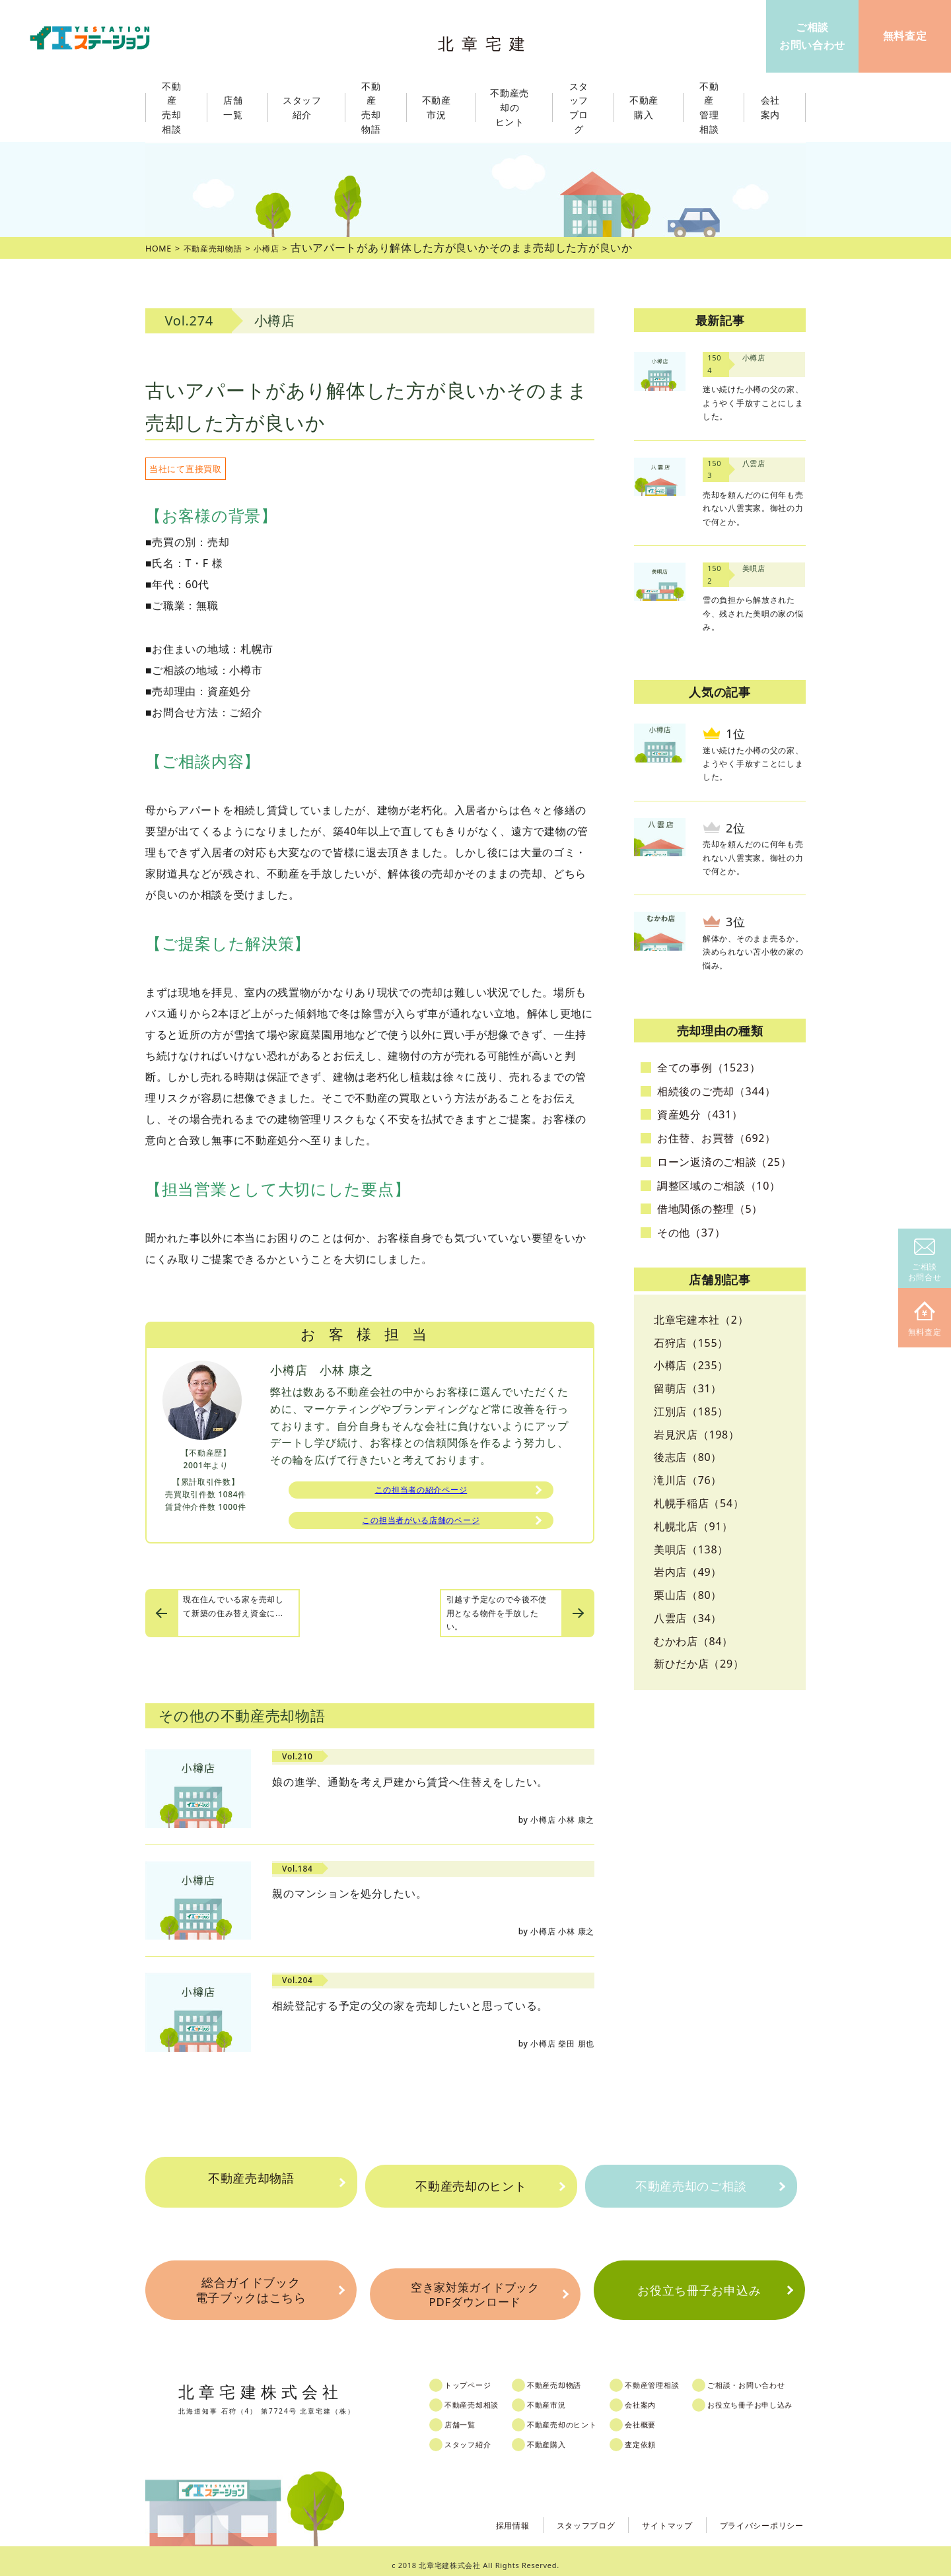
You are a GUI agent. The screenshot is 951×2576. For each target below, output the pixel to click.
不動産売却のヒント (470, 2186)
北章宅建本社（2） (701, 1319)
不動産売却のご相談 (690, 2186)
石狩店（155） (691, 1343)
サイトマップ (650, 2515)
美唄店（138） (691, 1549)
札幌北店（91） (693, 1526)
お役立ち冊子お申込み (699, 2288)
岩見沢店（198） (697, 1434)
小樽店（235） (691, 1365)
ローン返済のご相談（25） (724, 1162)
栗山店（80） (688, 1595)
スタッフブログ (560, 2515)
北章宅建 (488, 40)
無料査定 (925, 1319)
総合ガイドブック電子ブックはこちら (250, 2288)
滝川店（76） (688, 1480)
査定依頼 (661, 2436)
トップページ (479, 2377)
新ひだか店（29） (699, 1663)
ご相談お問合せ (925, 1260)
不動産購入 (561, 2436)
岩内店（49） (688, 1572)
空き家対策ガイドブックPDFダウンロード (475, 2289)
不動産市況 (441, 107)
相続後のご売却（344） (716, 1091)
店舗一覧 (470, 2416)
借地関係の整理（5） (710, 1209)
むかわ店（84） (693, 1641)
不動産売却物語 (251, 2186)
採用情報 (479, 2515)
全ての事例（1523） (708, 1067)
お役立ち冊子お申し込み (779, 2396)
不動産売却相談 (484, 2396)
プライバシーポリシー (755, 2515)
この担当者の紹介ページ (421, 1492)
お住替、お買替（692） (716, 1138)
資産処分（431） (700, 1114)
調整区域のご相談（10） (719, 1185)
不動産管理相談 (675, 2377)
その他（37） (691, 1232)
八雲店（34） (688, 1618)
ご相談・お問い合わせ (775, 2377)
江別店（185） (691, 1411)
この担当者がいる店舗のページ (420, 1526)
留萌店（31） (688, 1388)
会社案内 (661, 2396)
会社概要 (661, 2416)
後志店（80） (688, 1457)
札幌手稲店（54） (699, 1503)
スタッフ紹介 (479, 2436)
